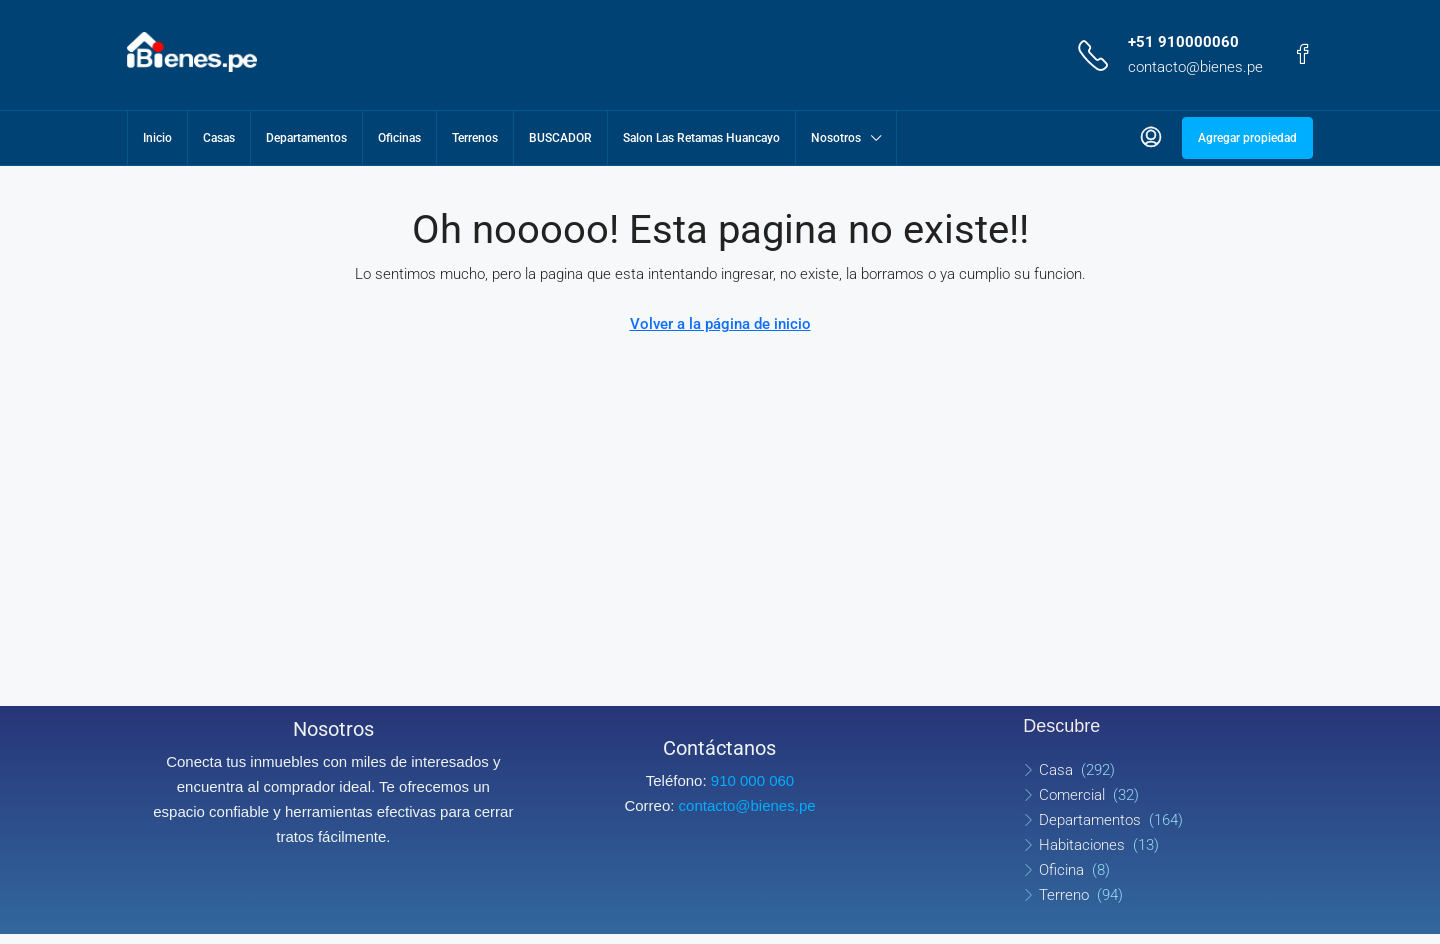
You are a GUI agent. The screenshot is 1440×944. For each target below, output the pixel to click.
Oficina (1061, 870)
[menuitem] (1151, 138)
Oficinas (399, 138)
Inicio (157, 138)
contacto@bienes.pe (1195, 67)
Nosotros (836, 138)
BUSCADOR (560, 138)
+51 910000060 (1183, 42)
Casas (219, 138)
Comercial (1072, 795)
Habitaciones (1082, 845)
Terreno (1064, 895)
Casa (1056, 770)
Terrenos (475, 138)
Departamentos (306, 138)
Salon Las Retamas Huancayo (701, 138)
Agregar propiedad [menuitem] (1247, 138)
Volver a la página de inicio (720, 324)
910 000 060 (752, 780)
